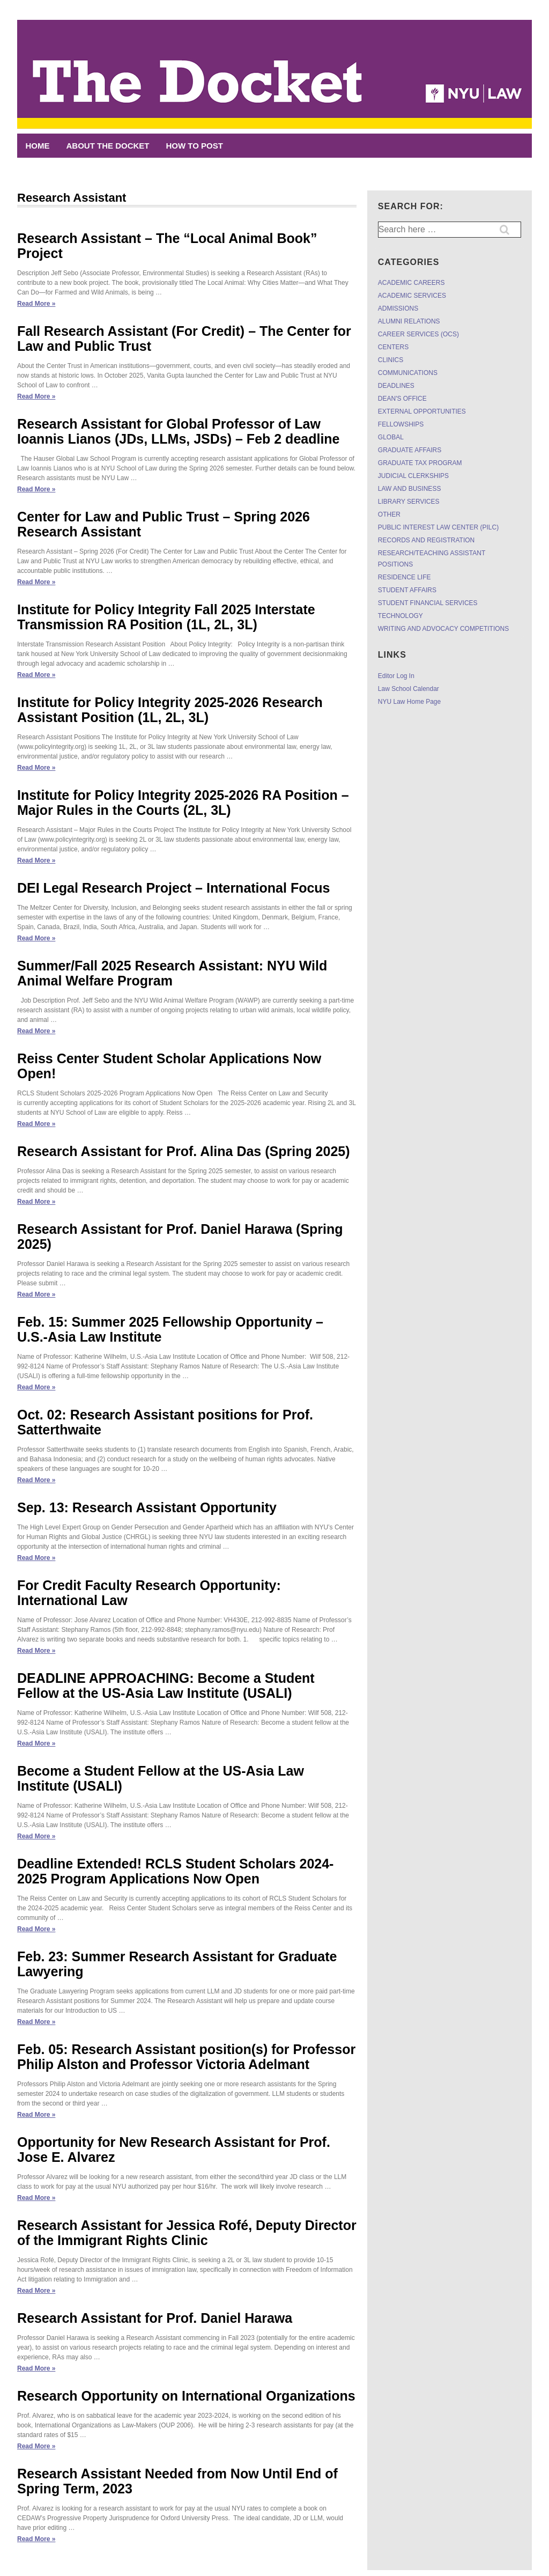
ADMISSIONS (398, 308)
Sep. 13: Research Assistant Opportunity (147, 1507)
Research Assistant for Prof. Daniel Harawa (154, 2317)
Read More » (36, 303)
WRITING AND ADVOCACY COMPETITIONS (443, 628)
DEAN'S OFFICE (402, 398)
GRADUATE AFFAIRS (409, 450)
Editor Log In (396, 676)
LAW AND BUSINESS (409, 488)
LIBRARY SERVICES (409, 501)
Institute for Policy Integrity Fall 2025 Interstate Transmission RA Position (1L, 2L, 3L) (166, 617)
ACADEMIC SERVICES (412, 295)
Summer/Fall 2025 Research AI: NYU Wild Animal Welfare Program (172, 973)
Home (38, 145)
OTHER (389, 514)
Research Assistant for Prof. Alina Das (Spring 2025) (183, 1151)
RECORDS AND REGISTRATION (426, 540)
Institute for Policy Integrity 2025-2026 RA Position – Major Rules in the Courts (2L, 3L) (183, 802)
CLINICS (390, 360)
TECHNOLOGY (400, 616)
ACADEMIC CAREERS (411, 282)
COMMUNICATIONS (407, 373)
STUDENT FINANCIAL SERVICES (428, 603)
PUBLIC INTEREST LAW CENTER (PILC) (438, 527)
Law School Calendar (408, 689)
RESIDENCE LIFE (404, 577)
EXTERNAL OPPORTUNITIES (422, 411)
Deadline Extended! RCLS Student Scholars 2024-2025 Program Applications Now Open (175, 1871)
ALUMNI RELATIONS (409, 321)
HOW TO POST (194, 145)
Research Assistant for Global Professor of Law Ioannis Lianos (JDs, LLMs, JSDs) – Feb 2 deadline (178, 431)
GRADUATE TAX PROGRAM (420, 463)
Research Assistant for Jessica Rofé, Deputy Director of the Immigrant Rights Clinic (187, 2233)
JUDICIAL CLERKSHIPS (413, 476)
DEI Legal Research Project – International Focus (173, 887)
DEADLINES (396, 385)
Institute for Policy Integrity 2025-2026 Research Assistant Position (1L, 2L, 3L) (170, 710)
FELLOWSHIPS (401, 424)
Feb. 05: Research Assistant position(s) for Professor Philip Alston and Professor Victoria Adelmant (186, 2057)
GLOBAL (391, 437)
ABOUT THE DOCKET (108, 145)
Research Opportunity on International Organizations (186, 2395)
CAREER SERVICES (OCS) (418, 334)
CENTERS (393, 347)
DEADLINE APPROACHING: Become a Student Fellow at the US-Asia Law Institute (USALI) (166, 1685)
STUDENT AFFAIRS (407, 590)
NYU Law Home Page (409, 701)
